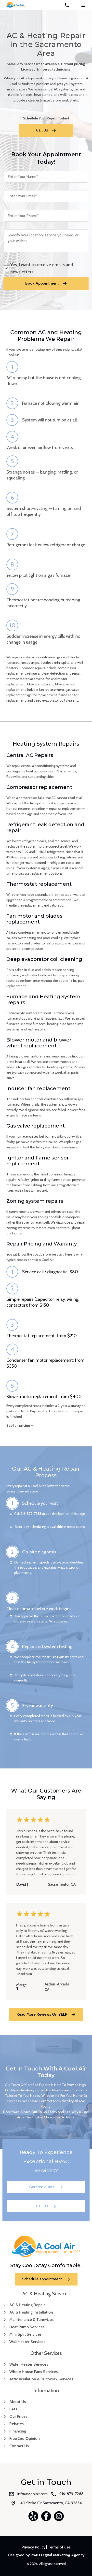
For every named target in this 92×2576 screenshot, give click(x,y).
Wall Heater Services (27, 2341)
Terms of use (59, 2547)
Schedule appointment (46, 2279)
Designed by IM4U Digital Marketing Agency (46, 2555)
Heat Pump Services (26, 2327)
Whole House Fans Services (33, 2371)
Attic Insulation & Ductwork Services (41, 2379)
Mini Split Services (25, 2334)
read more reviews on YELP (46, 2014)
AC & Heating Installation (31, 2312)
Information (46, 2390)
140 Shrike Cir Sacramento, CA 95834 (46, 2503)
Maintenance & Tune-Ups (31, 2319)
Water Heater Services (28, 2364)
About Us (17, 2401)
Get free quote (46, 2187)
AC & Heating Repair (27, 2304)
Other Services (46, 2353)
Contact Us (19, 2446)
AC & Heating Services (46, 2293)
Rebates (16, 2423)
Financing (17, 2431)
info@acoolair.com (28, 2494)
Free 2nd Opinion (24, 2438)
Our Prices (18, 2416)
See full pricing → (20, 1425)
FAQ (13, 2409)
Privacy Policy (33, 2547)
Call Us (46, 130)
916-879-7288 (67, 2494)
